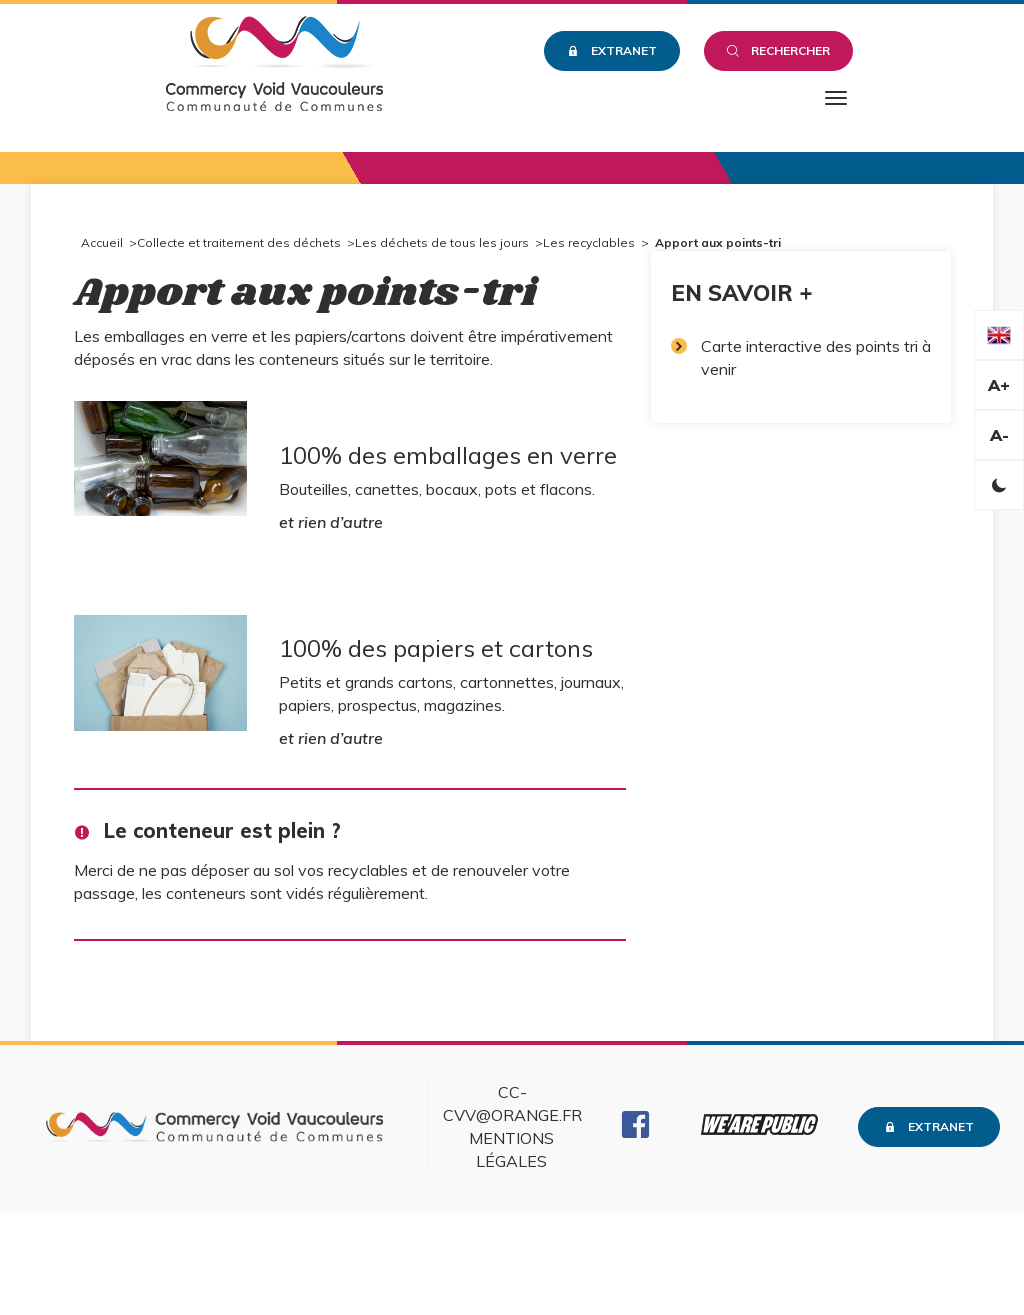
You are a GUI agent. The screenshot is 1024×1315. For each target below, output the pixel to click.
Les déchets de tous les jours (442, 242)
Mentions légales (511, 1149)
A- (999, 435)
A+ (999, 385)
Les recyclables (589, 242)
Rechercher (778, 50)
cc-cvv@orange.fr (512, 1103)
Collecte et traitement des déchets (239, 242)
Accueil (102, 242)
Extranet (612, 50)
